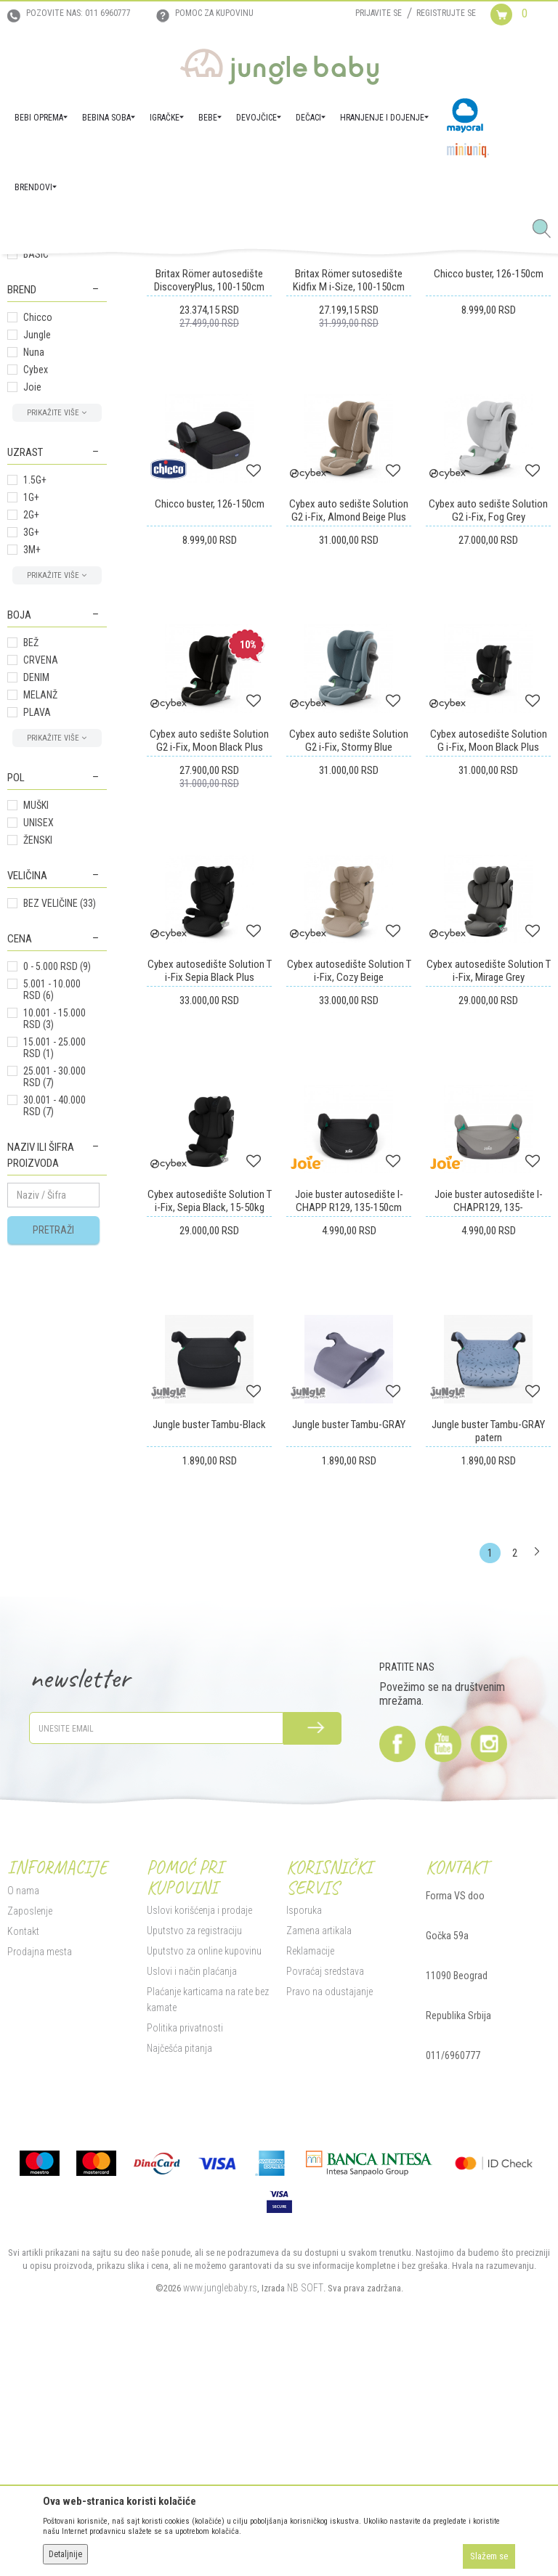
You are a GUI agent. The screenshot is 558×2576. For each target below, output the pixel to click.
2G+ (31, 765)
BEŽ (31, 893)
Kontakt (23, 2182)
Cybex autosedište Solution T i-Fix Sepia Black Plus (209, 1221)
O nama (23, 2141)
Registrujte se (446, 13)
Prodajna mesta (39, 2202)
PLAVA (37, 963)
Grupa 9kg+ (39, 366)
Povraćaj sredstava (325, 2221)
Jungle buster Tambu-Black (209, 1675)
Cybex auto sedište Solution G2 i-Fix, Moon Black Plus (209, 991)
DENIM (36, 928)
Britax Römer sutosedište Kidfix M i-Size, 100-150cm (349, 531)
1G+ (31, 748)
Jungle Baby (29, 271)
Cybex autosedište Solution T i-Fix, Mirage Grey (488, 1221)
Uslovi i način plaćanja (192, 2221)
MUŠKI (36, 1055)
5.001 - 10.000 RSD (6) (52, 1240)
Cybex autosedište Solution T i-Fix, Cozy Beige (349, 1221)
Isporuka (304, 2161)
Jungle (37, 585)
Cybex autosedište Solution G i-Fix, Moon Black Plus (488, 991)
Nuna (33, 602)
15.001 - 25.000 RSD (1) (54, 1298)
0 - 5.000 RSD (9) (57, 1217)
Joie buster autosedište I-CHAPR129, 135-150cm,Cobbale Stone (488, 1457)
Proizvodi (78, 271)
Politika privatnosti (185, 2278)
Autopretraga (322, 323)
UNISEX (38, 1073)
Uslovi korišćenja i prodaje (199, 2161)
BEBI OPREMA (129, 271)
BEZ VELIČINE (59, 1153)
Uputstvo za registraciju (194, 2181)
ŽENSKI (37, 1090)
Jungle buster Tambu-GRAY (348, 1675)
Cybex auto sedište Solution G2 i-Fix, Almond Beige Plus (348, 761)
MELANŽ (40, 945)
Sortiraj (383, 323)
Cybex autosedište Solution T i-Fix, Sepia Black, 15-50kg (209, 1451)
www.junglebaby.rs (220, 2538)
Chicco (37, 568)
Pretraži (53, 1480)
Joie (32, 637)
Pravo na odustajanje (329, 2242)
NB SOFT (305, 2538)
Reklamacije (310, 2201)
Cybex (35, 620)
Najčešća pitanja (179, 2298)
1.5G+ (34, 730)
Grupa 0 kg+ (42, 434)
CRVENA (40, 910)
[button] (547, 229)
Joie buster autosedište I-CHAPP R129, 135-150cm (349, 1451)
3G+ (31, 782)
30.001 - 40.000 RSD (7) (54, 1356)
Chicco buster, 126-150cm (488, 524)
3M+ (32, 800)
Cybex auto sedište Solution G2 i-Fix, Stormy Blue (348, 991)
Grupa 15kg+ (41, 383)
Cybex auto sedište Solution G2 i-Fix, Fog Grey (488, 761)
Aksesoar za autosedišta (40, 409)
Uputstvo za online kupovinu (204, 2201)
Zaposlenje (29, 2161)
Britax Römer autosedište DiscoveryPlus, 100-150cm (209, 531)
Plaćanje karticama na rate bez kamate (208, 2250)
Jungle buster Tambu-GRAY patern (488, 1681)
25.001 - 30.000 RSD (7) (54, 1327)
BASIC (36, 504)
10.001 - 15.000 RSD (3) (54, 1269)
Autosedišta (185, 271)
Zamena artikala (319, 2181)
